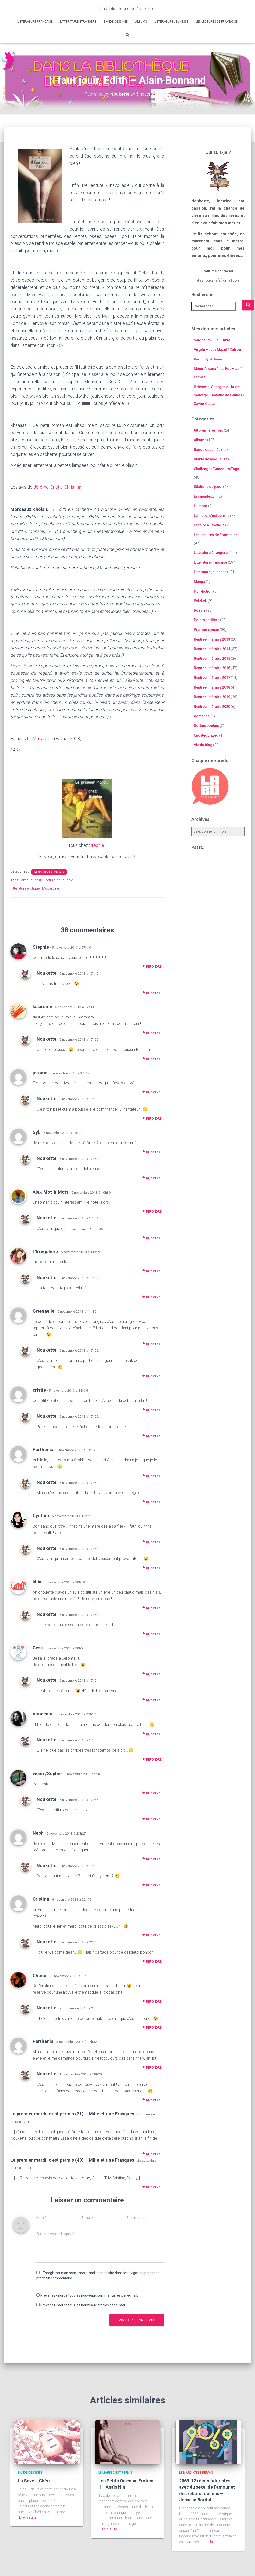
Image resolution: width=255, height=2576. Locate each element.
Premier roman (206, 629)
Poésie (199, 610)
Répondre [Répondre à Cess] (152, 1673)
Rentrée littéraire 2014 (212, 649)
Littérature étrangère (78, 21)
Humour (200, 506)
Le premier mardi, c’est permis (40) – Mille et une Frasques (72, 2159)
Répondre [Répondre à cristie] (152, 1409)
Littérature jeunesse (171, 21)
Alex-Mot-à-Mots (50, 1191)
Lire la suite (27, 2517)
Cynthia (41, 1514)
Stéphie (96, 844)
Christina (72, 486)
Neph (38, 1832)
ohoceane (43, 1713)
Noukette (46, 972)
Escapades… (204, 496)
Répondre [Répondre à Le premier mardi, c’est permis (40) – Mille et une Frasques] (152, 2186)
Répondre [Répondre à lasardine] (152, 1032)
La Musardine (40, 738)
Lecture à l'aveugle (209, 525)
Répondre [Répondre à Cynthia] (152, 1541)
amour (26, 879)
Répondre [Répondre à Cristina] (152, 1935)
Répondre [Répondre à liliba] (152, 1607)
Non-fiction (203, 591)
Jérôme (41, 486)
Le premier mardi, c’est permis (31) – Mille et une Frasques (72, 2113)
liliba (38, 1581)
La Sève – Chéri (34, 2480)
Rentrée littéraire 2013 (212, 639)
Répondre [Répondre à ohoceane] (152, 1733)
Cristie (56, 486)
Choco (39, 1974)
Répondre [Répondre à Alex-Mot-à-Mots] (152, 1211)
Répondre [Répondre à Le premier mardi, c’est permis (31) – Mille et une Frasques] (152, 2153)
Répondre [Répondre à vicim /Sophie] (152, 1792)
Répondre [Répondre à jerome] (152, 1091)
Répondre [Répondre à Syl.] (152, 1151)
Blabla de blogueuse (210, 459)
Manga (199, 581)
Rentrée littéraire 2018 (212, 687)
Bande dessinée (116, 21)
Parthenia (43, 1448)
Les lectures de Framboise (217, 21)
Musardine (50, 888)
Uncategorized (206, 735)
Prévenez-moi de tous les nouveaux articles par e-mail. (83, 2304)
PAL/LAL (200, 601)
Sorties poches (206, 725)
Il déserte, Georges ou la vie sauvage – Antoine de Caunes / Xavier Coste (219, 395)
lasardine (42, 1006)
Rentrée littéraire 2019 (212, 697)
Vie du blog (203, 745)
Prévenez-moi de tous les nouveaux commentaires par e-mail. (89, 2295)
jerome (40, 1072)
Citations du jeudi (208, 487)
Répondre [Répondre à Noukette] (152, 992)
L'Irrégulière (45, 1250)
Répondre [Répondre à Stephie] (152, 966)
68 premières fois (208, 430)
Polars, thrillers (206, 620)
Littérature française (35, 21)
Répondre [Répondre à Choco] (152, 2001)
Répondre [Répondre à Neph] (152, 1858)
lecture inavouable (59, 879)
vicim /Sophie (47, 1772)
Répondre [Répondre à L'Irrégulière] (152, 1270)
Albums (141, 21)
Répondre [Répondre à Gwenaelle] (152, 1343)
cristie (39, 1389)
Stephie (41, 946)
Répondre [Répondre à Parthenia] (152, 1475)
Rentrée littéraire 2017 (212, 677)
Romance (202, 716)
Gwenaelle (43, 1310)
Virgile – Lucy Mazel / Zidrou (217, 350)
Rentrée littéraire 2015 (212, 658)
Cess (38, 1647)
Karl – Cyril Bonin (208, 359)
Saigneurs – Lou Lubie (212, 340)
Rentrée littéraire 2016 (212, 668)
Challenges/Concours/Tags (216, 469)
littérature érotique (26, 888)
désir (38, 879)
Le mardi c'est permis (49, 871)
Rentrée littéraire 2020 (212, 706)
